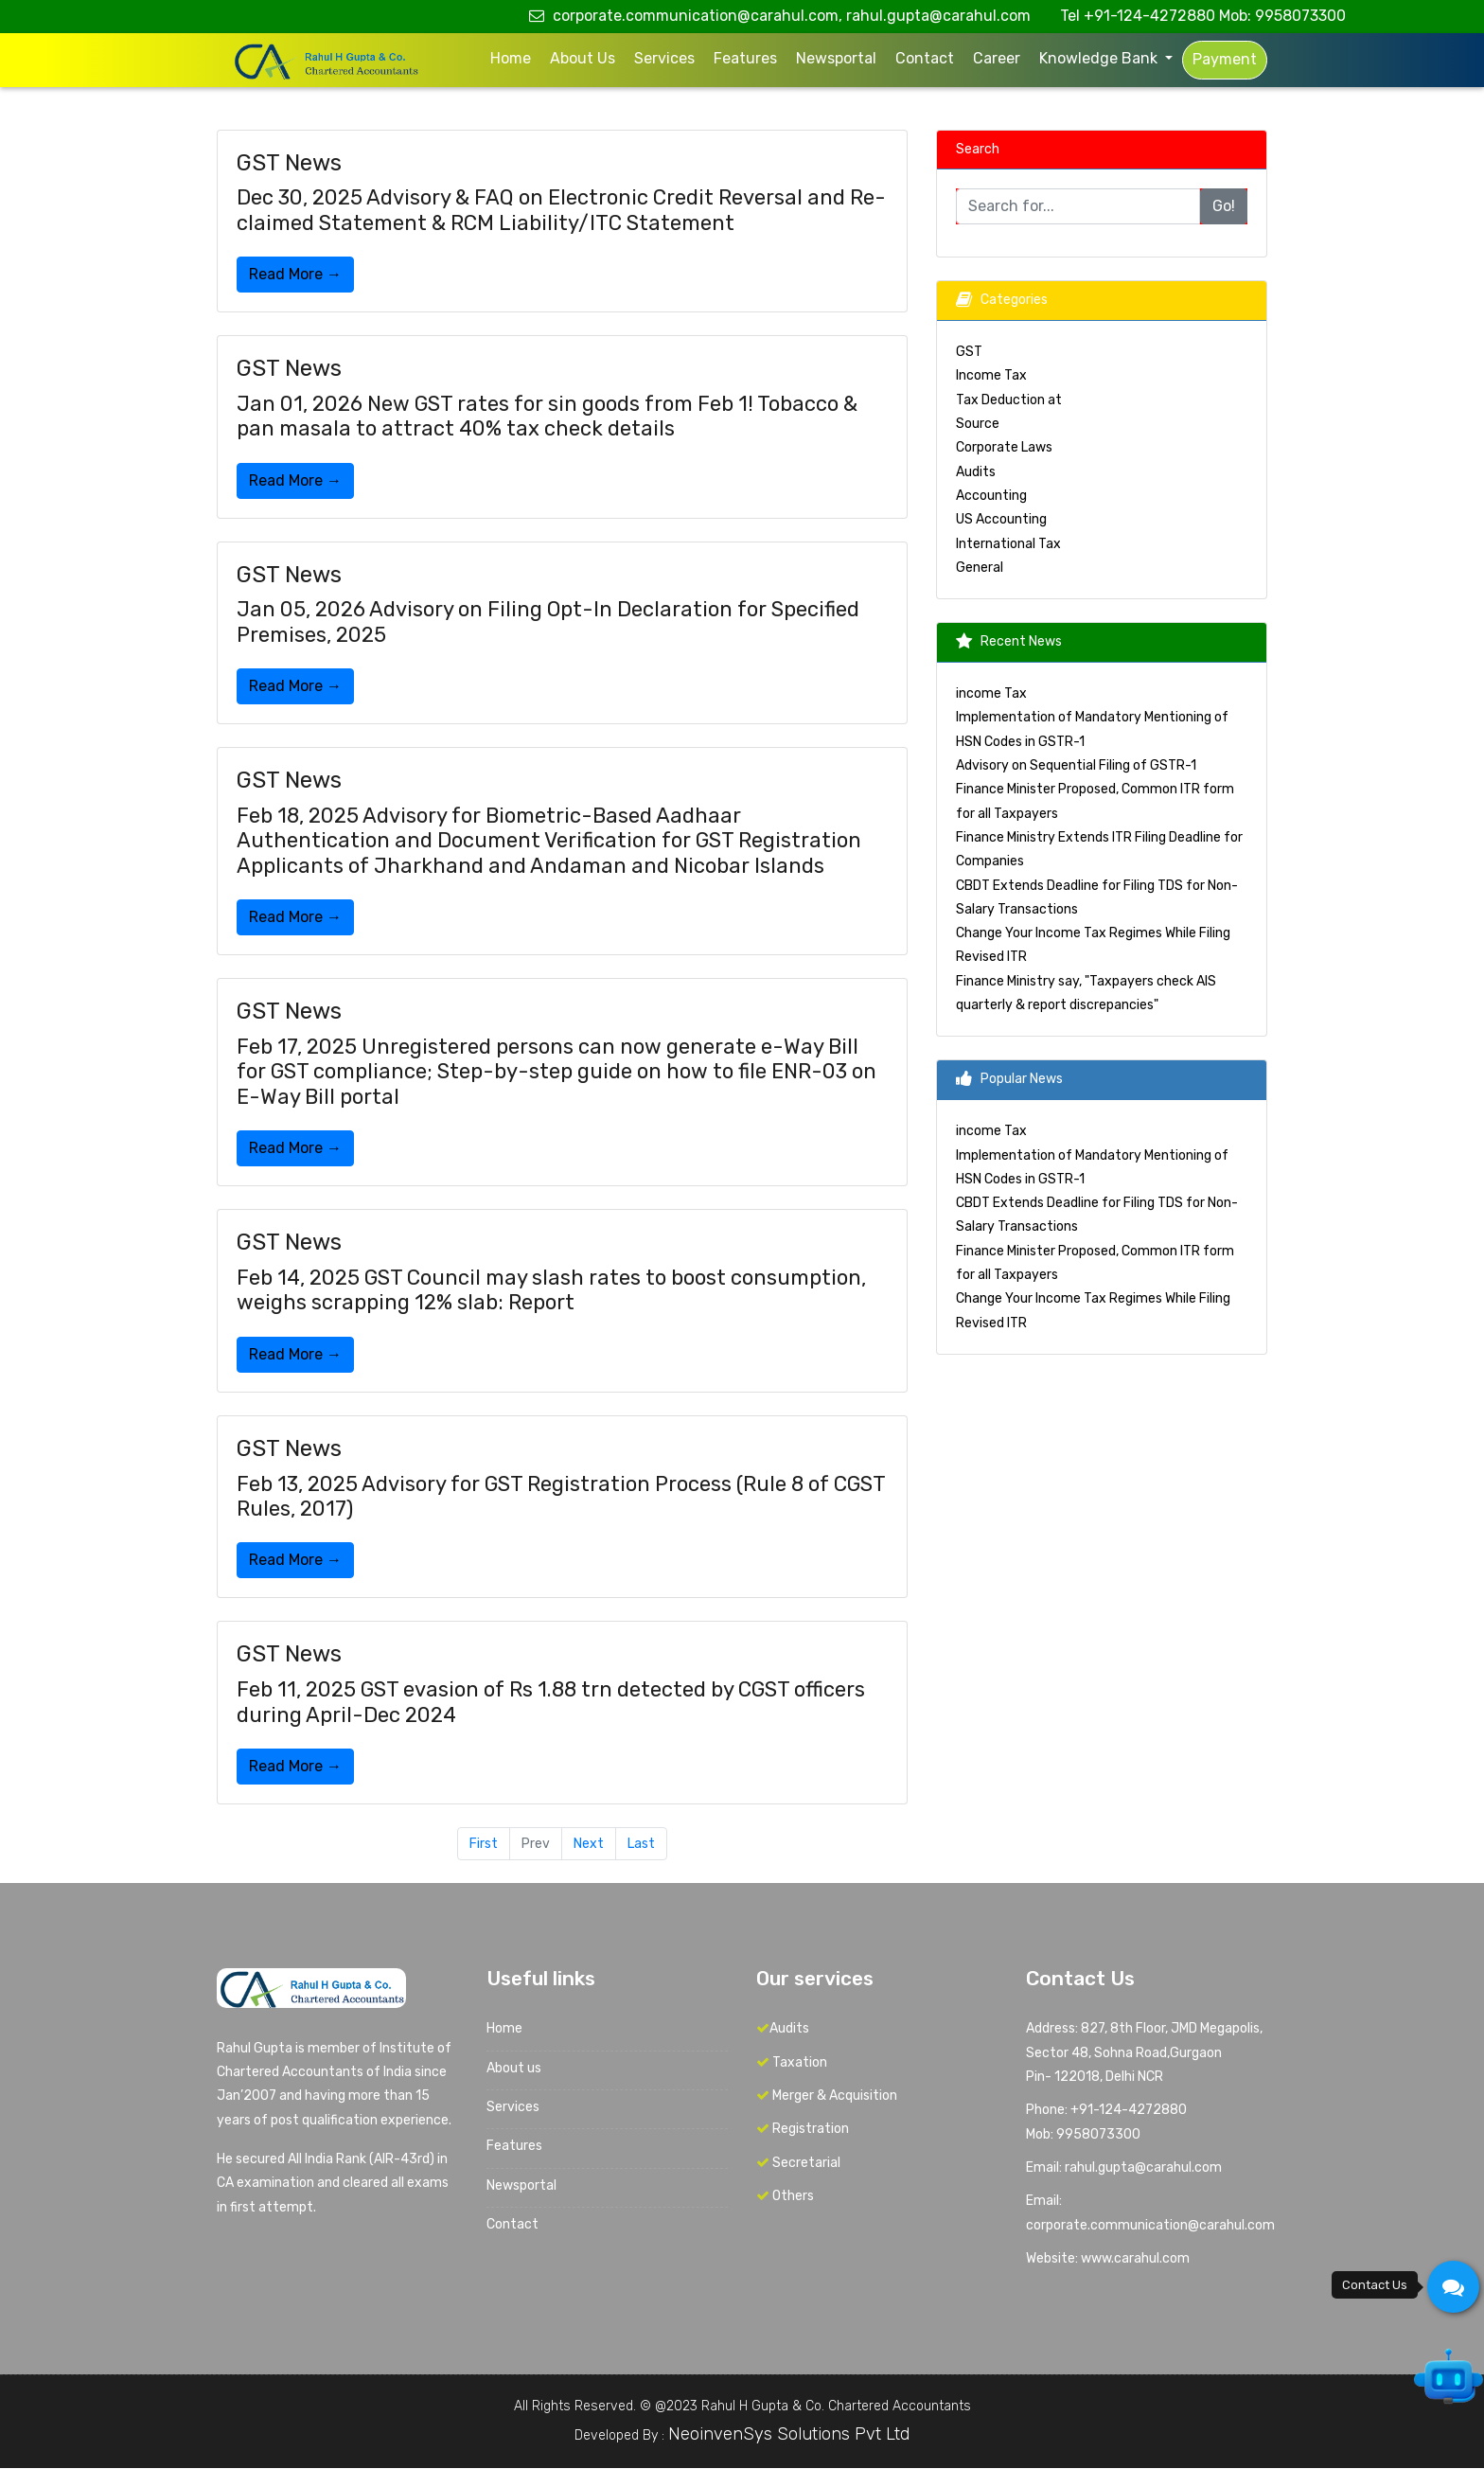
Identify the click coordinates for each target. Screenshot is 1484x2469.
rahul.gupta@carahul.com (938, 16)
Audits (976, 472)
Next (589, 1844)
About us (582, 58)
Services (664, 58)
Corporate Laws (1004, 448)
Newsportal (836, 58)
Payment (1224, 59)
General (979, 568)
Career (996, 58)
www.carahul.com (1135, 2258)
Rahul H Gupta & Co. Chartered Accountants (836, 2406)
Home (510, 58)
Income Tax (991, 376)
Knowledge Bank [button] (1100, 58)
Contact (924, 58)
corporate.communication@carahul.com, (685, 16)
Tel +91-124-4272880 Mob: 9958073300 (1203, 16)
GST (969, 352)
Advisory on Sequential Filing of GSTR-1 (1076, 765)
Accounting (991, 496)
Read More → (295, 274)
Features (745, 58)
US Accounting (1001, 519)
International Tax (1008, 544)
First (483, 1844)
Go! (1223, 206)
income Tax (991, 693)
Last (641, 1844)
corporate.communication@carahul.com (1150, 2225)
